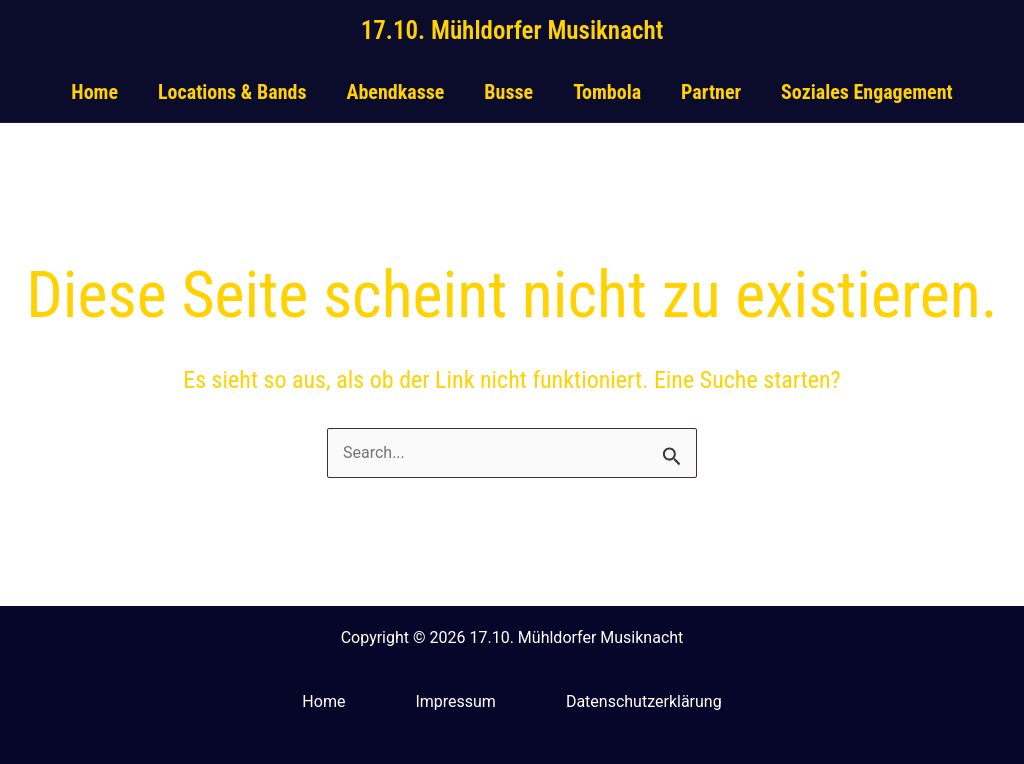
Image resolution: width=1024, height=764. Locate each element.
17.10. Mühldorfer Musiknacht (512, 30)
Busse (508, 92)
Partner (711, 92)
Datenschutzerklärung (644, 701)
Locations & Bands (232, 92)
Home (94, 92)
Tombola (607, 92)
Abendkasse (395, 92)
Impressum (455, 701)
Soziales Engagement (867, 92)
